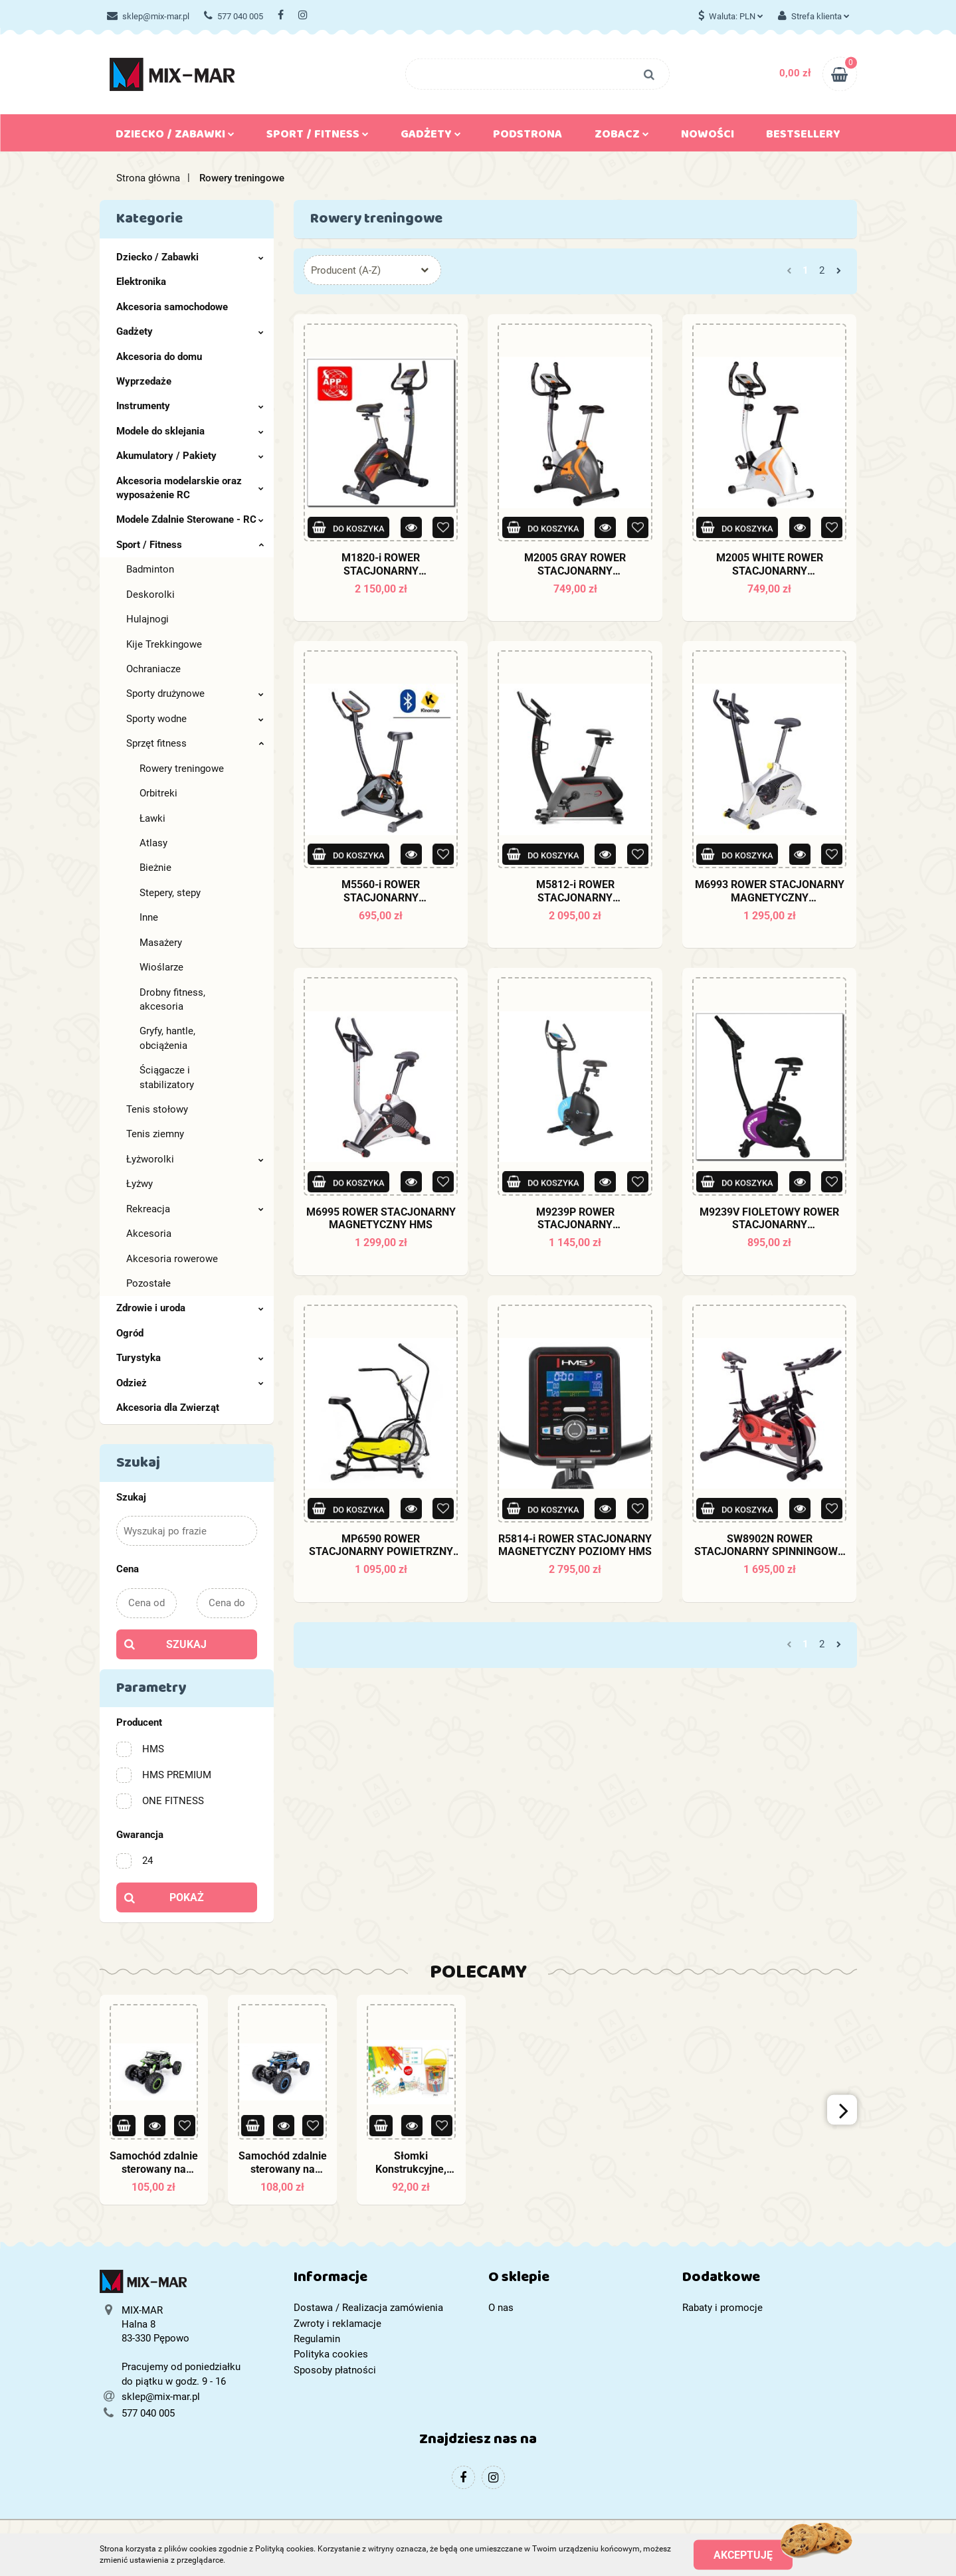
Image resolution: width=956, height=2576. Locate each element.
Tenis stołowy (157, 1109)
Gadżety (431, 137)
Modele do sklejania (190, 431)
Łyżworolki (195, 1159)
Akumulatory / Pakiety (190, 456)
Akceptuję (743, 2554)
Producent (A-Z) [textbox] (346, 270)
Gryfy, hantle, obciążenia (167, 1038)
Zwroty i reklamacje (337, 2324)
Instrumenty (190, 406)
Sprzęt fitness (195, 743)
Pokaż (186, 1897)
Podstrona (527, 137)
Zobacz (622, 137)
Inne (149, 917)
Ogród (129, 1333)
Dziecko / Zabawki (175, 137)
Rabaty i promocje (722, 2308)
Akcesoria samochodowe (172, 307)
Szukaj (186, 1644)
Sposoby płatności (335, 2370)
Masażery (161, 943)
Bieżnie (155, 868)
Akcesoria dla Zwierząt (167, 1408)
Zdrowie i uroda (190, 1308)
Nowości (707, 137)
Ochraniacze (153, 669)
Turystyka (190, 1358)
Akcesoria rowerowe (172, 1259)
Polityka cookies (331, 2354)
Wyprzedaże (143, 381)
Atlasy (153, 843)
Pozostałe (148, 1283)
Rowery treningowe (182, 769)
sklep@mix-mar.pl (148, 16)
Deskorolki (150, 594)
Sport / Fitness (317, 137)
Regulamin (317, 2339)
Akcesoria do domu (159, 357)
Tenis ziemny (155, 1134)
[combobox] (372, 270)
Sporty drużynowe (195, 693)
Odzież (190, 1383)
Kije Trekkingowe (164, 644)
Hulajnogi (147, 619)
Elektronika (141, 282)
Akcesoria (148, 1234)
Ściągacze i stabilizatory (167, 1077)
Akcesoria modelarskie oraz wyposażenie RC (190, 488)
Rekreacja (195, 1209)
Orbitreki (158, 793)
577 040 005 (233, 16)
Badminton (150, 569)
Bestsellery (803, 137)
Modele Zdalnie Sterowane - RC (190, 519)
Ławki (152, 818)
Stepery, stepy (170, 893)
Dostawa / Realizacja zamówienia (368, 2308)
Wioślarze (161, 967)
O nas (501, 2308)
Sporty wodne (195, 719)
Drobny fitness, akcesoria (172, 999)
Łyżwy (139, 1184)
